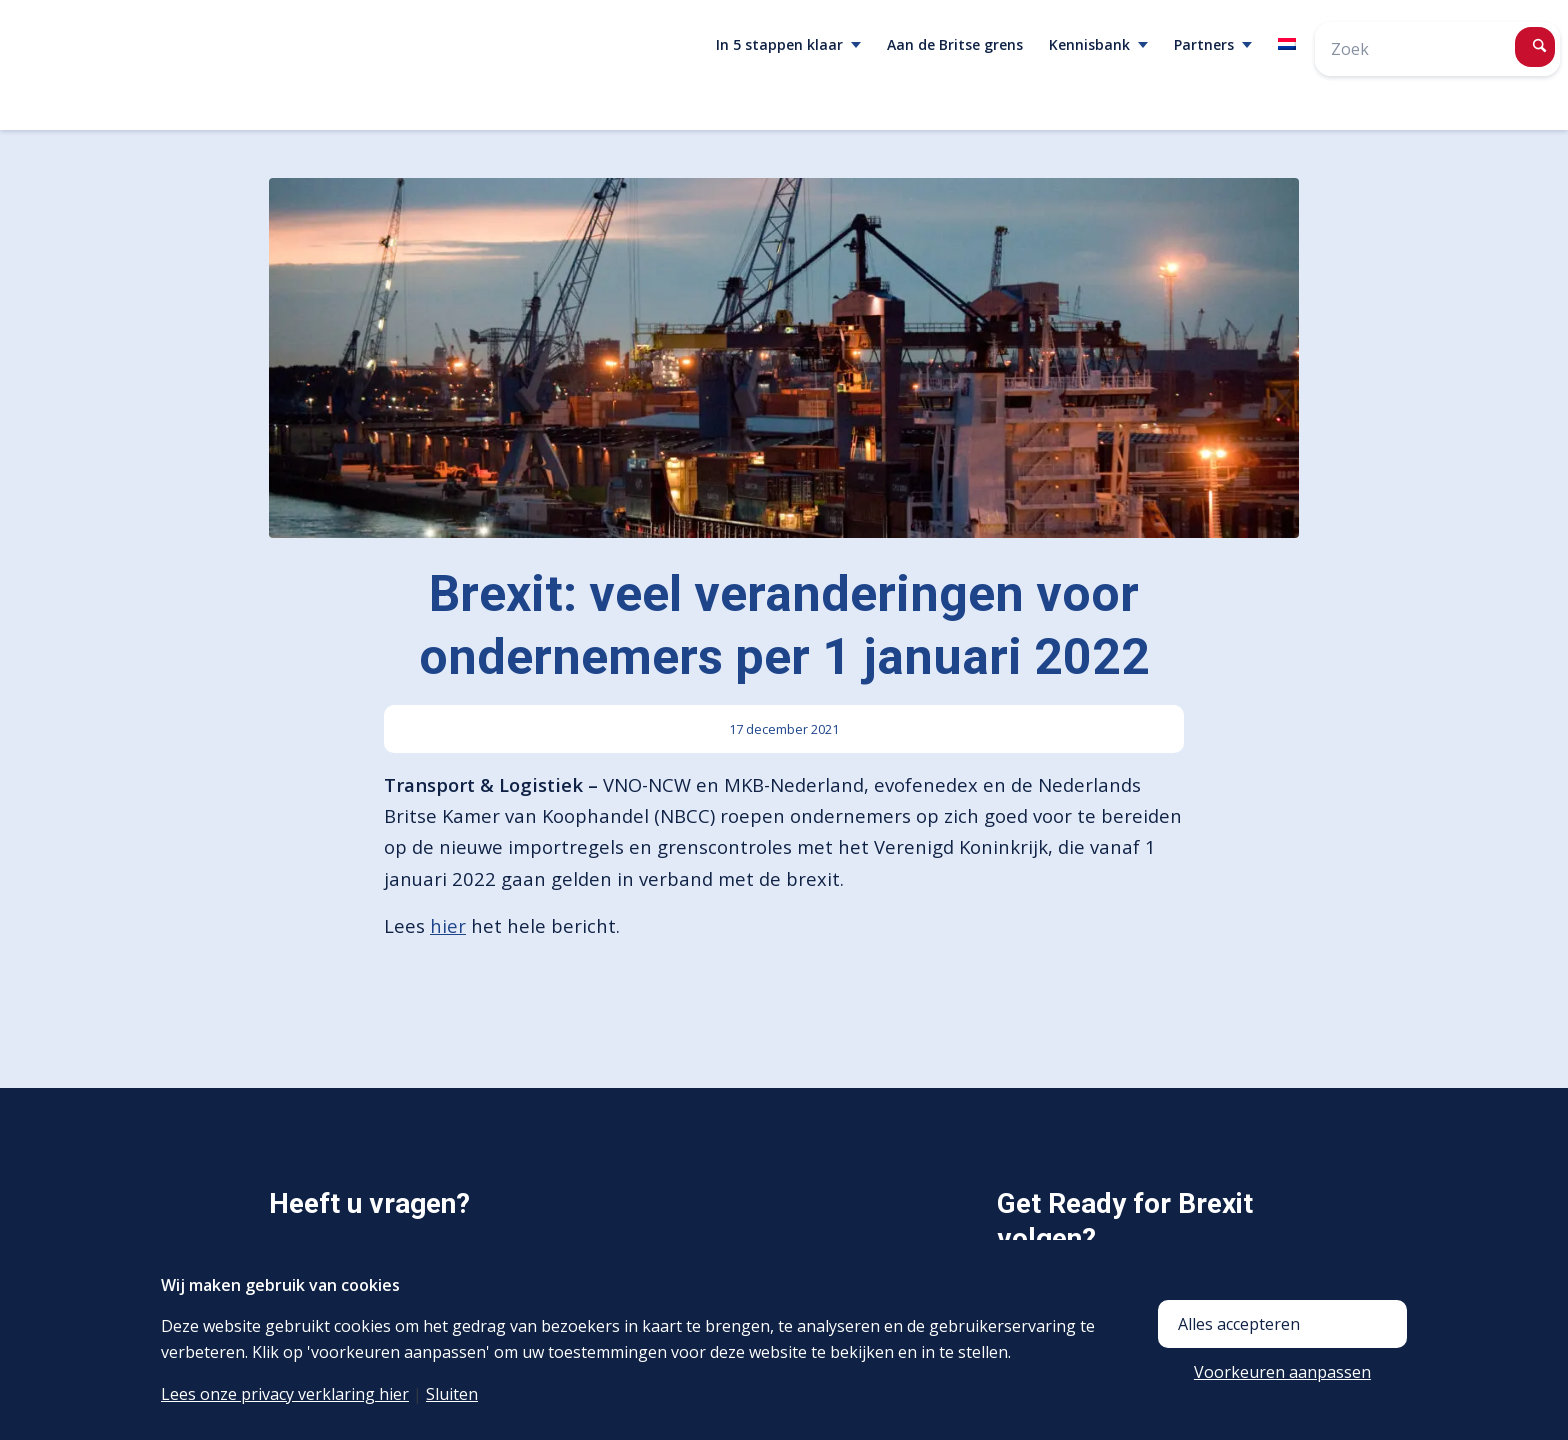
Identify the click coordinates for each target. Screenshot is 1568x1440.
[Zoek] (1437, 49)
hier (448, 925)
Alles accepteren (1239, 1324)
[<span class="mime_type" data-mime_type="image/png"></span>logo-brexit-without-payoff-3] (226, 65)
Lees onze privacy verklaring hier (285, 1394)
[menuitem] (788, 45)
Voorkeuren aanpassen (1282, 1372)
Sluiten (452, 1394)
